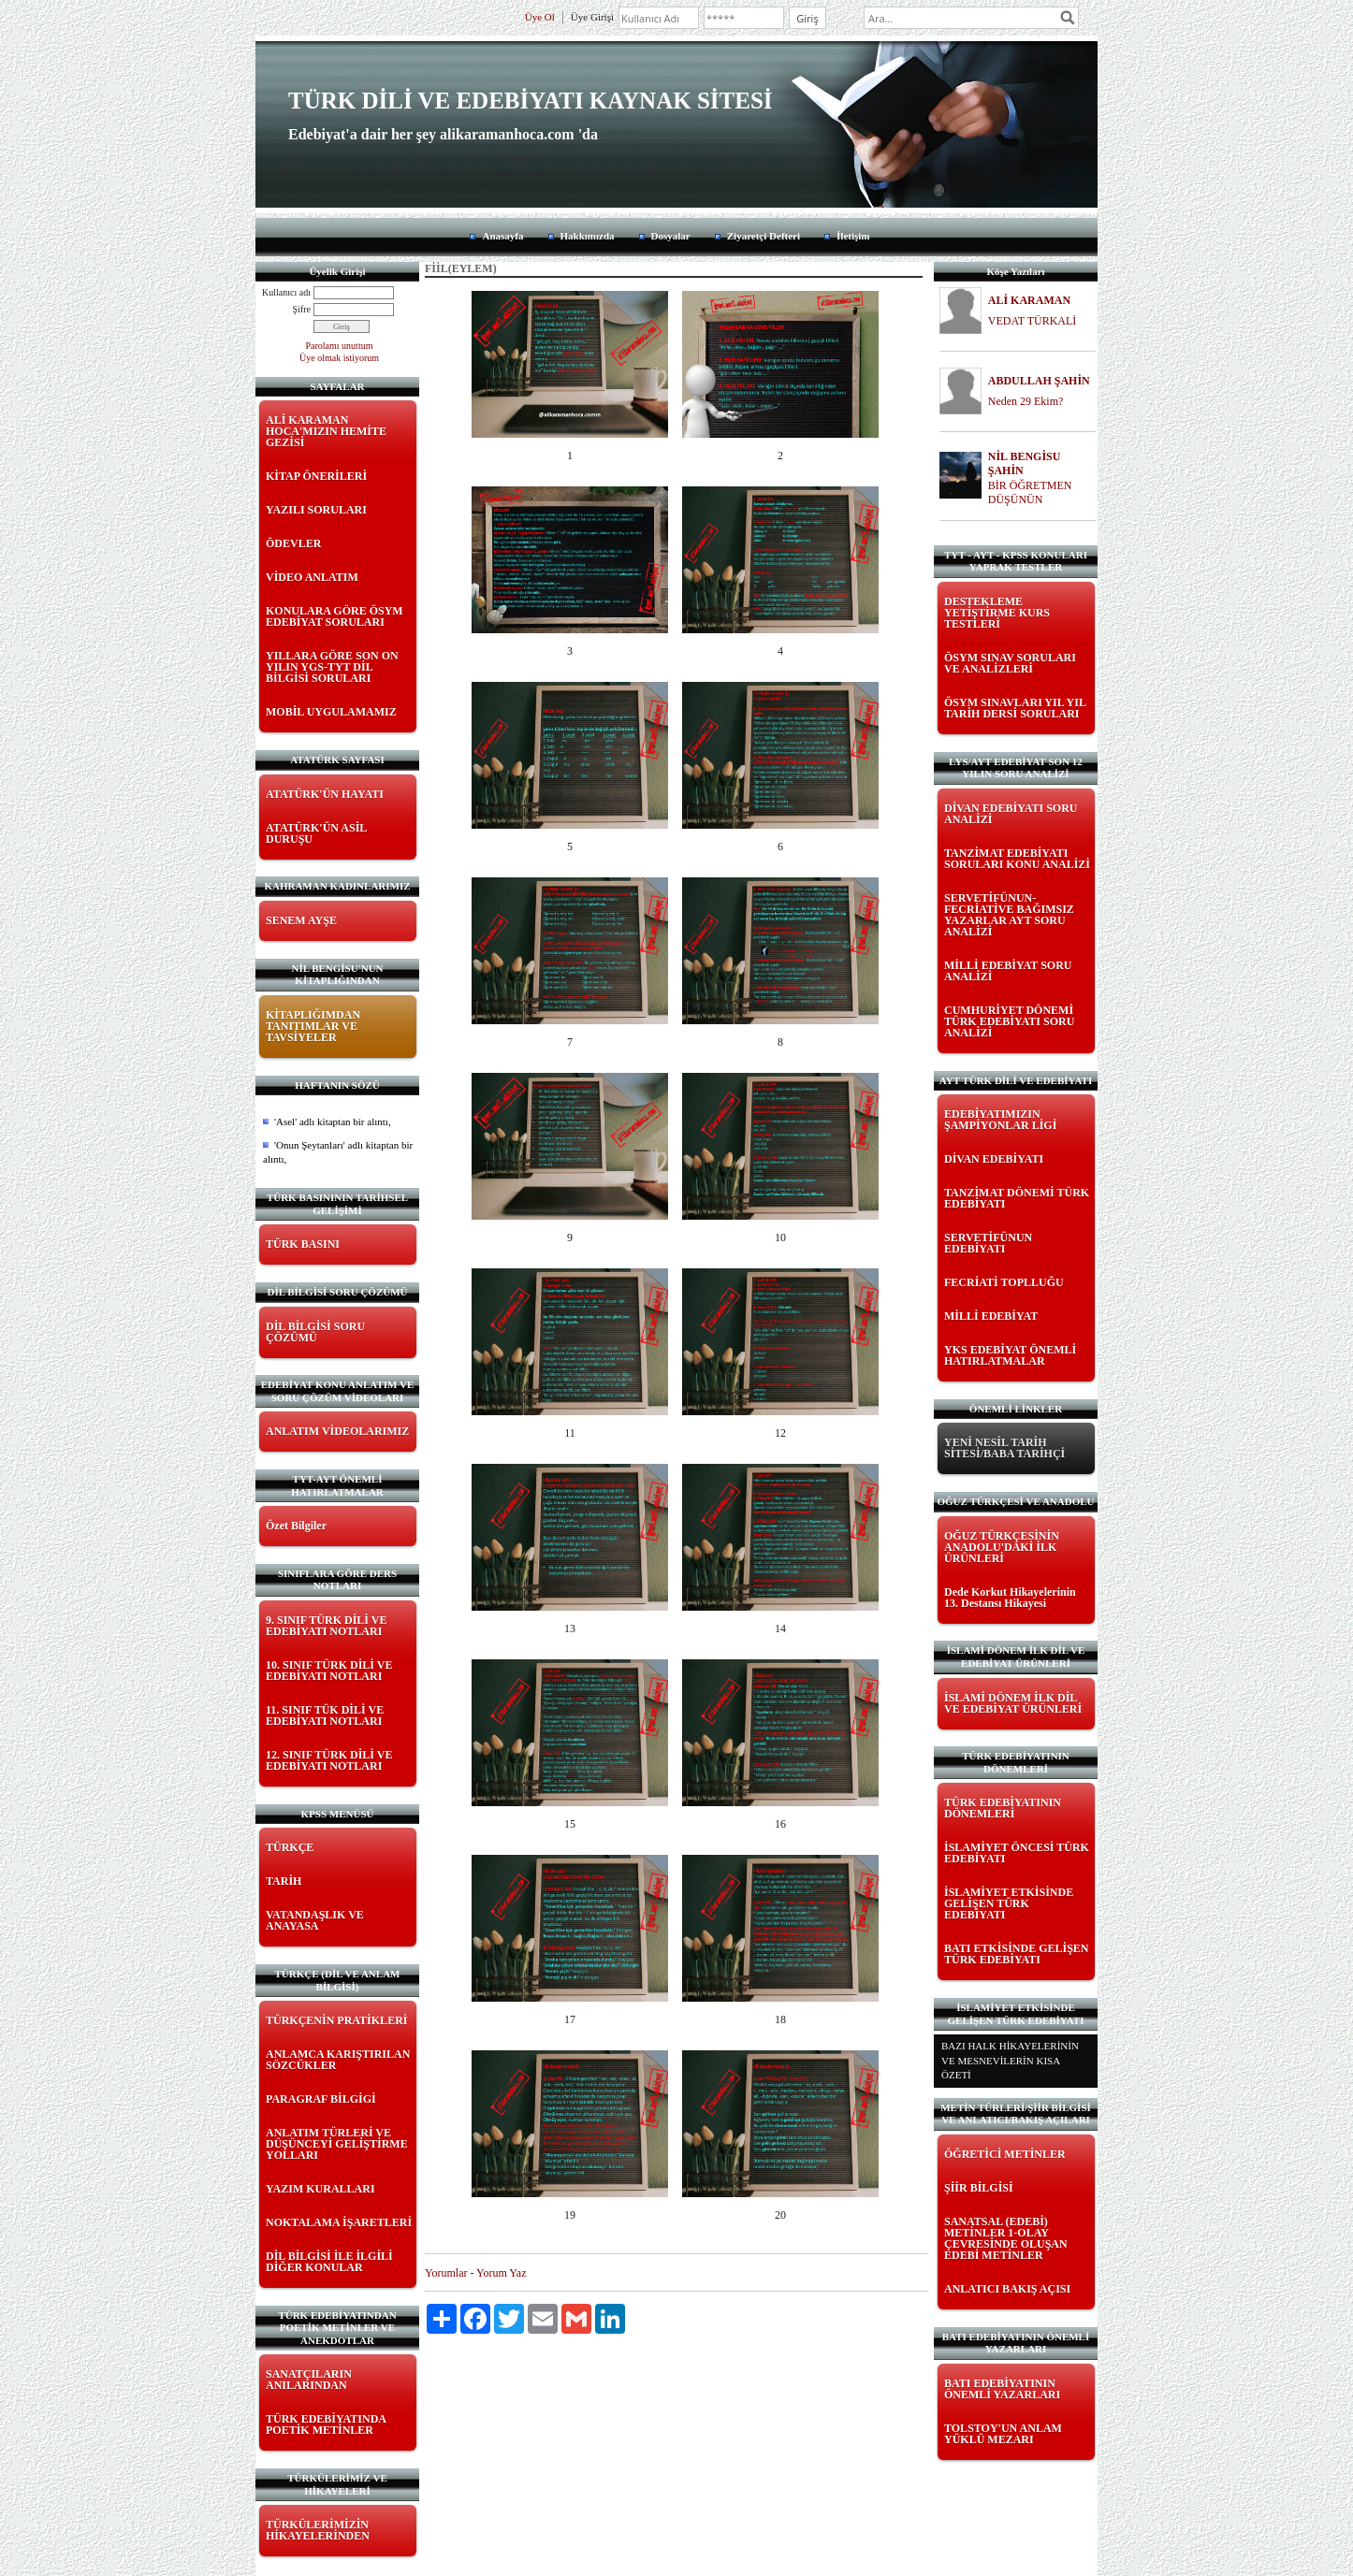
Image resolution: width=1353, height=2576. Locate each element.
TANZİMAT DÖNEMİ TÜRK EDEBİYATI (1016, 1198)
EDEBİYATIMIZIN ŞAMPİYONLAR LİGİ (1000, 1119)
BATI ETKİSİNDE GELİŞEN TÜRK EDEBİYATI (1016, 1954)
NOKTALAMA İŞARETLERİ (339, 2222)
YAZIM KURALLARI (320, 2188)
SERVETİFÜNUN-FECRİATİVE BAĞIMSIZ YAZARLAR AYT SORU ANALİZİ (1009, 914)
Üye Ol (540, 16)
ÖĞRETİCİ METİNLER (1005, 2154)
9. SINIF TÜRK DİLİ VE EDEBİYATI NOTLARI (326, 1626)
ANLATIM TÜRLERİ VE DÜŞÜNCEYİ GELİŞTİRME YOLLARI (337, 2144)
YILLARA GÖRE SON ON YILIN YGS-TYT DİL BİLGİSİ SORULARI (332, 667)
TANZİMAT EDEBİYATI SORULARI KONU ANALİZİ (1017, 859)
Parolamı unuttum (339, 345)
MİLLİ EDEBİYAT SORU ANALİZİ (1008, 971)
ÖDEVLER (293, 543)
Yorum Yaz (501, 2272)
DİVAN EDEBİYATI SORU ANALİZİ (1011, 814)
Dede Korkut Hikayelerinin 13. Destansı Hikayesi (1010, 1597)
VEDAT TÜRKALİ (1032, 320)
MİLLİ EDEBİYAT (991, 1316)
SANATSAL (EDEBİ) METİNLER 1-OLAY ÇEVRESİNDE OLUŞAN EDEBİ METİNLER (1006, 2238)
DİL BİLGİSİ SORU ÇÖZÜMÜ (315, 1332)
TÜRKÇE (289, 1847)
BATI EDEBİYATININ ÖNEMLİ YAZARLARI (1002, 2389)
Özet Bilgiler (296, 1525)
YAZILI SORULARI (316, 509)
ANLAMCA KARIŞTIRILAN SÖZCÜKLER (338, 2060)
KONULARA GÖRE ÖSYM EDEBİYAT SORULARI (334, 616)
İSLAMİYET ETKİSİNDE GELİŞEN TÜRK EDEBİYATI (1008, 1903)
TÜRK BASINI (303, 1244)
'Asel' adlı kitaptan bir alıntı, (332, 1121)
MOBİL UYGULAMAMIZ (331, 711)
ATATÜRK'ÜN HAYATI (325, 794)
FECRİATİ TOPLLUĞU (1004, 1282)
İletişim (853, 235)
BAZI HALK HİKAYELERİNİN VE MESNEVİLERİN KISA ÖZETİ (1010, 2060)
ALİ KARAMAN (1029, 300)
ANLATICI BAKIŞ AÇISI (1007, 2288)
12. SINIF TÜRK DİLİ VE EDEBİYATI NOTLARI (329, 1760)
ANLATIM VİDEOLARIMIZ (337, 1431)
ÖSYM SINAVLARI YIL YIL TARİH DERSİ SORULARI (1014, 708)
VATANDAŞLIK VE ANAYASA (315, 1920)
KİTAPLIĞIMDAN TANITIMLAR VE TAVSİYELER (313, 1026)
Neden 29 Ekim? (1026, 401)
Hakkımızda (587, 235)
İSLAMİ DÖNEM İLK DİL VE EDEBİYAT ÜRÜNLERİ (1013, 1703)
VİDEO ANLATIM (312, 577)
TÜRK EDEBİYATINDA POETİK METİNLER (326, 2424)
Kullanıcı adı (286, 292)
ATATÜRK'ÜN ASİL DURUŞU (316, 833)
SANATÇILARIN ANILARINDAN (309, 2379)
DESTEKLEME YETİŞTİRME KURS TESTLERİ (997, 612)
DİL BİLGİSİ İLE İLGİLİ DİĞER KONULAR (329, 2262)
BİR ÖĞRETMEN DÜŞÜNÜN (1030, 492)
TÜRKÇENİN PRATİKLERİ (336, 2020)
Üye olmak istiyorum (339, 358)
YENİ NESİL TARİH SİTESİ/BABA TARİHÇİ (1004, 1448)
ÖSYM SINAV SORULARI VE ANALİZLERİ (1010, 663)
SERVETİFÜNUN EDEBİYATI (988, 1243)
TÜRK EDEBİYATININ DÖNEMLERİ (1002, 1808)
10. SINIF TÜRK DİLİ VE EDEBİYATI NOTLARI (329, 1670)
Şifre (302, 309)
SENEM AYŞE (301, 920)
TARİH (283, 1881)
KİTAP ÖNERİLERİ (316, 476)
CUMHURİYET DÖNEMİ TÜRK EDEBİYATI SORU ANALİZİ (1009, 1021)
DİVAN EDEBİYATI (993, 1158)
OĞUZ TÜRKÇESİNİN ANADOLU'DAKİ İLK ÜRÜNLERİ (1001, 1547)
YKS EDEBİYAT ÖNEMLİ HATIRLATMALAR (1010, 1355)
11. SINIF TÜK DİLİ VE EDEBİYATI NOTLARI (325, 1715)
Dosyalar (671, 235)
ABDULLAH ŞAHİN (1039, 380)
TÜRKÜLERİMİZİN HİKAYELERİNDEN (318, 2530)
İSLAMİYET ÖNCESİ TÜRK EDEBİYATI (1016, 1853)
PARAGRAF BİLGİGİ (321, 2099)
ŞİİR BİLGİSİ (978, 2187)
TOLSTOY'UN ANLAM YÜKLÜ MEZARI (1003, 2434)
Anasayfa (502, 235)
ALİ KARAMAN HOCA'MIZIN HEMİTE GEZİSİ (326, 431)
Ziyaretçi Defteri (763, 235)
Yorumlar (446, 2272)
